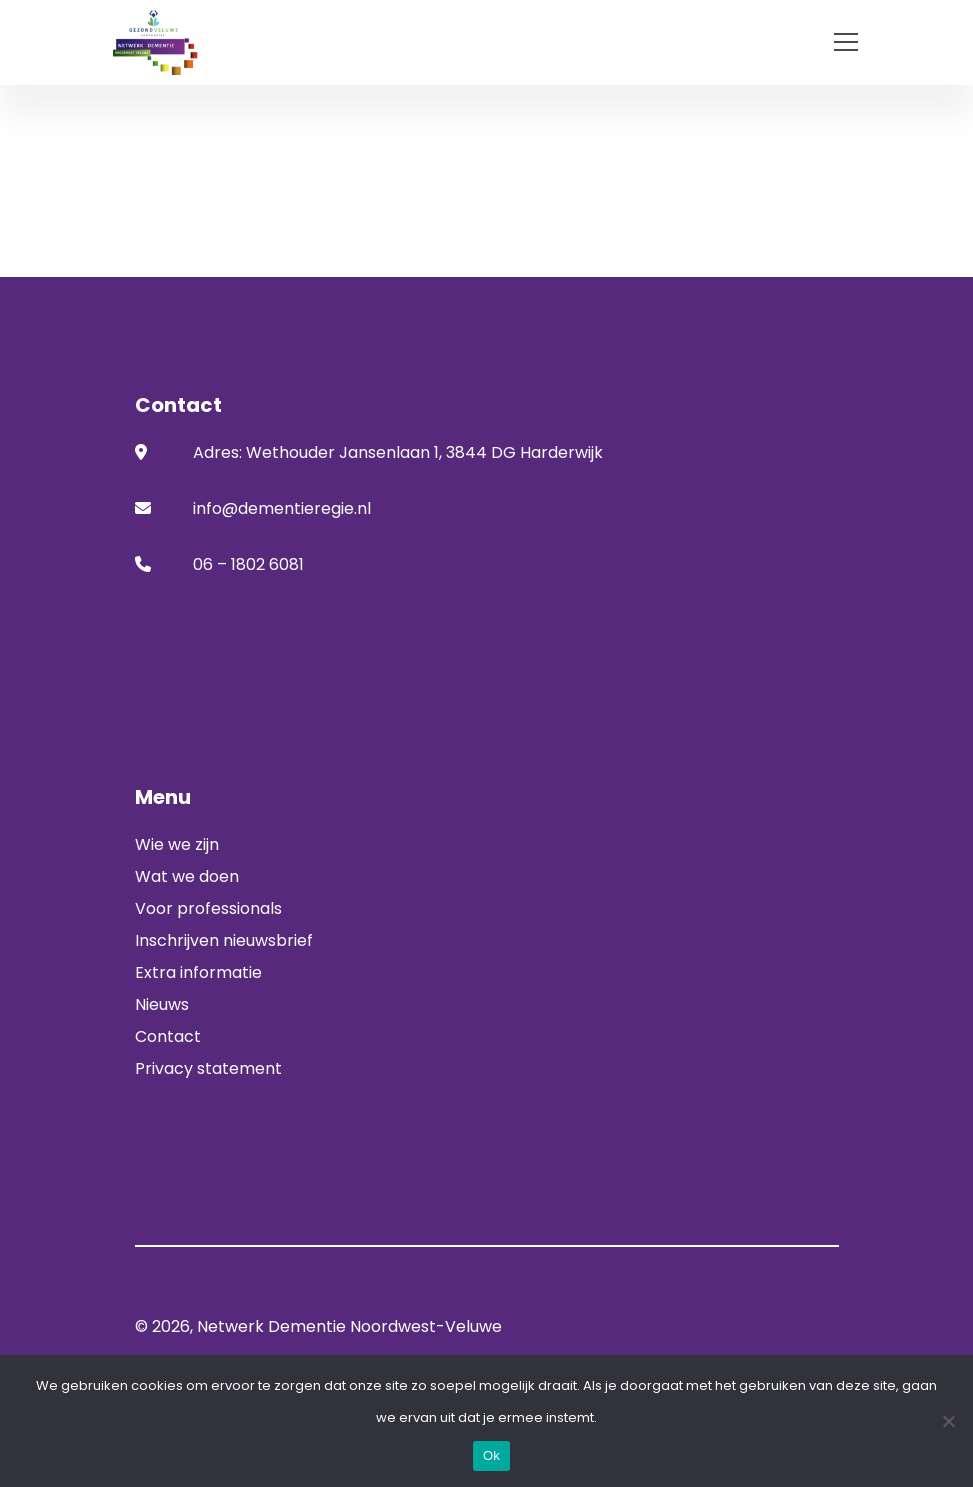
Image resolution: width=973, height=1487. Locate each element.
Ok (491, 1455)
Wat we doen (187, 876)
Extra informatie (198, 972)
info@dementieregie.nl (282, 508)
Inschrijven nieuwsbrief (224, 940)
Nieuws (162, 1004)
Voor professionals (208, 908)
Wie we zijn (177, 844)
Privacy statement (208, 1068)
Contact (168, 1036)
